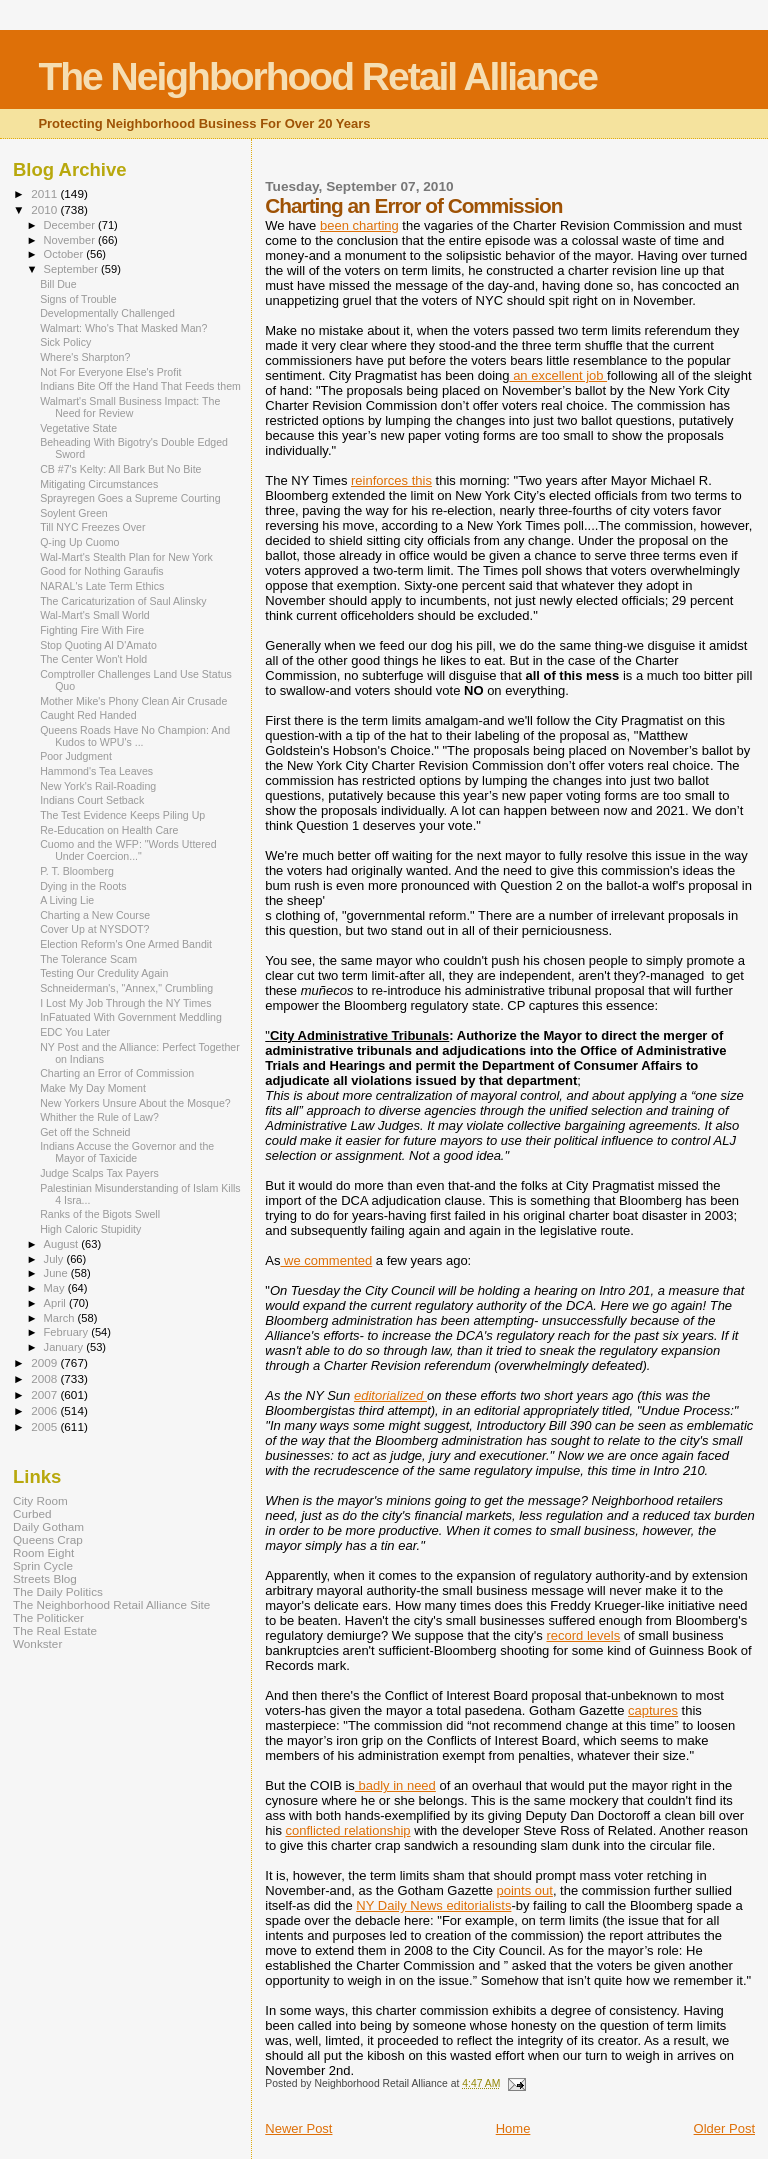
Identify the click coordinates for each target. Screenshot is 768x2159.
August (63, 1244)
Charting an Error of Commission (117, 1073)
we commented (326, 1260)
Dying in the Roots (83, 886)
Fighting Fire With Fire (92, 630)
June (57, 1273)
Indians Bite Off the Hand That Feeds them (140, 386)
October (65, 254)
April (56, 1303)
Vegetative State (78, 428)
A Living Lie (67, 900)
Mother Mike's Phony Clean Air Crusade (133, 701)
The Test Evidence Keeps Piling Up (122, 815)
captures (653, 1710)
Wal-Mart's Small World (95, 615)
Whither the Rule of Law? (99, 1117)
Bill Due (58, 284)
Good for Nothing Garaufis (101, 571)
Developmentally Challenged (107, 313)
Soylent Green (74, 513)
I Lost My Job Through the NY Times (125, 1003)
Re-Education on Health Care (109, 830)
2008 (45, 1378)
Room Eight (43, 1552)
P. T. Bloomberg (77, 871)
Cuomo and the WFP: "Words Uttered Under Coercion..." (128, 850)
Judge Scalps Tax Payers (99, 1173)
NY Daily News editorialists (433, 1905)
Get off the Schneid (85, 1132)
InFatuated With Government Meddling (131, 1017)
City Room (40, 1500)
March (61, 1318)
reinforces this (391, 480)
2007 (45, 1394)
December (71, 225)
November (71, 240)
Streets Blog (45, 1578)
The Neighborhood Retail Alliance (317, 76)
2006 (45, 1410)
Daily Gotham (48, 1526)
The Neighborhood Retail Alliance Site (111, 1604)
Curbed (32, 1513)
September (73, 269)
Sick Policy (65, 342)
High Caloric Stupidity (90, 1229)
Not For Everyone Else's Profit (110, 372)
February (68, 1332)
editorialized (390, 1395)
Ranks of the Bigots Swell (100, 1214)
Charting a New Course (95, 915)
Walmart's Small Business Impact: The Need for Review (130, 407)
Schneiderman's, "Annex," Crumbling (126, 988)
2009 (45, 1362)
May (56, 1288)
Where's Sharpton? (85, 357)
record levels (583, 1635)
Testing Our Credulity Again (104, 973)
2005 (45, 1426)
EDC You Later (75, 1032)
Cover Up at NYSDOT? (94, 929)
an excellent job (559, 375)
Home (513, 2128)
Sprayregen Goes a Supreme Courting (130, 498)
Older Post (724, 2128)
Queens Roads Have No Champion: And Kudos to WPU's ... (135, 736)
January (65, 1347)
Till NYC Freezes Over (92, 527)
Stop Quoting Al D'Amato (98, 645)
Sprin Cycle (43, 1565)
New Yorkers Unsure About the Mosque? (135, 1103)
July (55, 1259)
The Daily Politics (58, 1591)
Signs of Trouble (78, 299)
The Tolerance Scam (88, 959)
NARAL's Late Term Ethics (102, 586)
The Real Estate (55, 1630)
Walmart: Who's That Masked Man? (123, 328)
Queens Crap (48, 1539)
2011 (45, 193)
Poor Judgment (76, 756)
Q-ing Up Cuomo (79, 542)
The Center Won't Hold (93, 659)
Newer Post (298, 2128)
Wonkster (37, 1643)
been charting (359, 225)
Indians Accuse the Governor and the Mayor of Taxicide (127, 1152)
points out (525, 1890)
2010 (45, 209)
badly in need (395, 1785)
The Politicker (48, 1617)
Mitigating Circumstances (99, 484)
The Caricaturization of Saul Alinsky (123, 601)
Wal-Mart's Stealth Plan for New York (126, 557)
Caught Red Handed (88, 715)
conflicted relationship (348, 1830)
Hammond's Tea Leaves (96, 771)
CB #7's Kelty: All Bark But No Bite (120, 469)
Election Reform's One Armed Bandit (126, 944)
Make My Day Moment (93, 1088)
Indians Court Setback (92, 800)
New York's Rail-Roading (98, 786)
